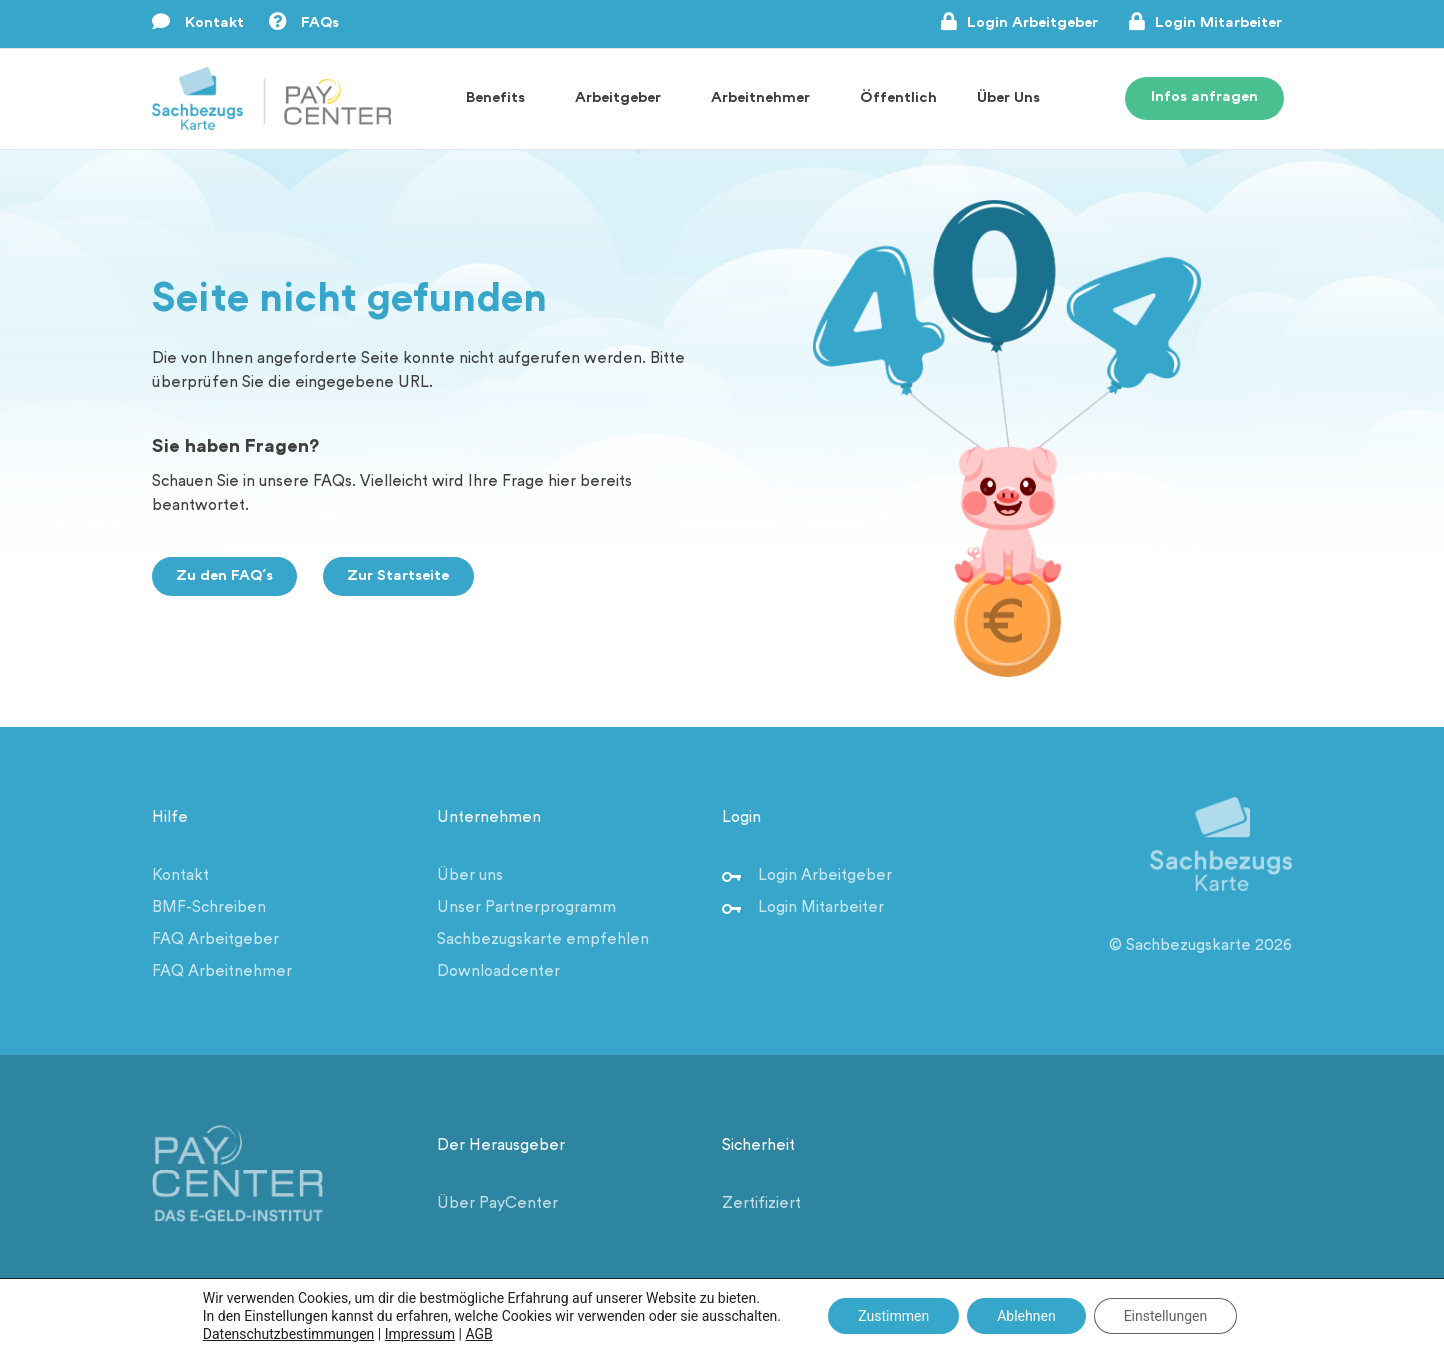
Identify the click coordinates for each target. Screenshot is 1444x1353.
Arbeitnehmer (765, 99)
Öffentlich (898, 98)
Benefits (500, 99)
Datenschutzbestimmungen (289, 1334)
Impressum (420, 1334)
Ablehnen (1026, 1316)
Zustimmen (893, 1316)
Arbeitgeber (623, 99)
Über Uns (1013, 99)
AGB (479, 1334)
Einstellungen (1166, 1316)
